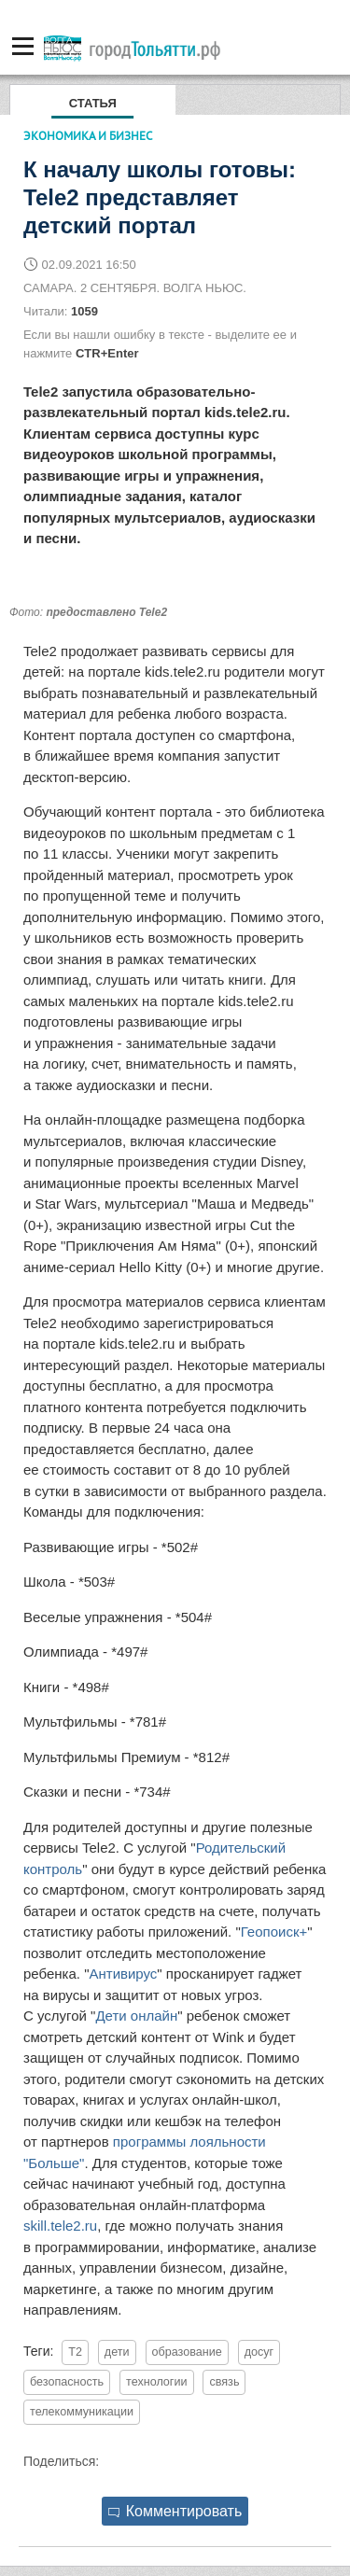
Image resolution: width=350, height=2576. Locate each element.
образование (187, 2352)
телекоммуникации (81, 2411)
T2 (75, 2352)
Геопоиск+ (274, 1931)
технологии (157, 2381)
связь (224, 2381)
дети (117, 2352)
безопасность (67, 2381)
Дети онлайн (136, 2015)
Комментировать (175, 2511)
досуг (259, 2352)
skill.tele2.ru (60, 2225)
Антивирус (123, 1973)
